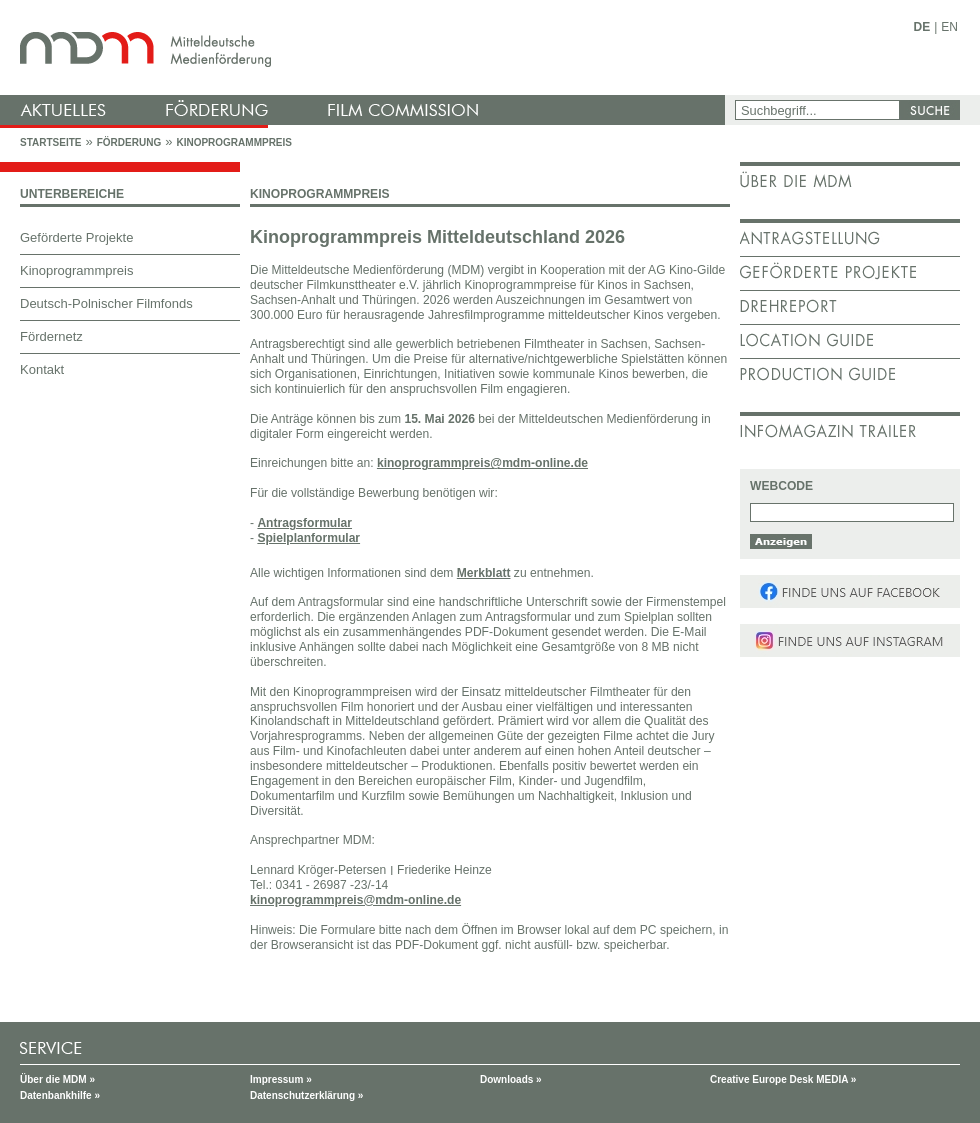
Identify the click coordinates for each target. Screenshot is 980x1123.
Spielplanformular (308, 538)
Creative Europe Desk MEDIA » (783, 1079)
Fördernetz (51, 336)
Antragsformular (304, 523)
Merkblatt (484, 573)
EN (949, 27)
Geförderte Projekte (76, 237)
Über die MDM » (57, 1079)
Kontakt (42, 369)
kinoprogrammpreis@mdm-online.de (482, 463)
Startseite (50, 142)
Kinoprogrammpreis (234, 142)
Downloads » (511, 1079)
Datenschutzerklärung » (306, 1095)
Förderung (129, 142)
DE (922, 27)
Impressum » (281, 1079)
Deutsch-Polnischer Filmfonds (106, 303)
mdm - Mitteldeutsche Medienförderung (365, 47)
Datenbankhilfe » (60, 1095)
